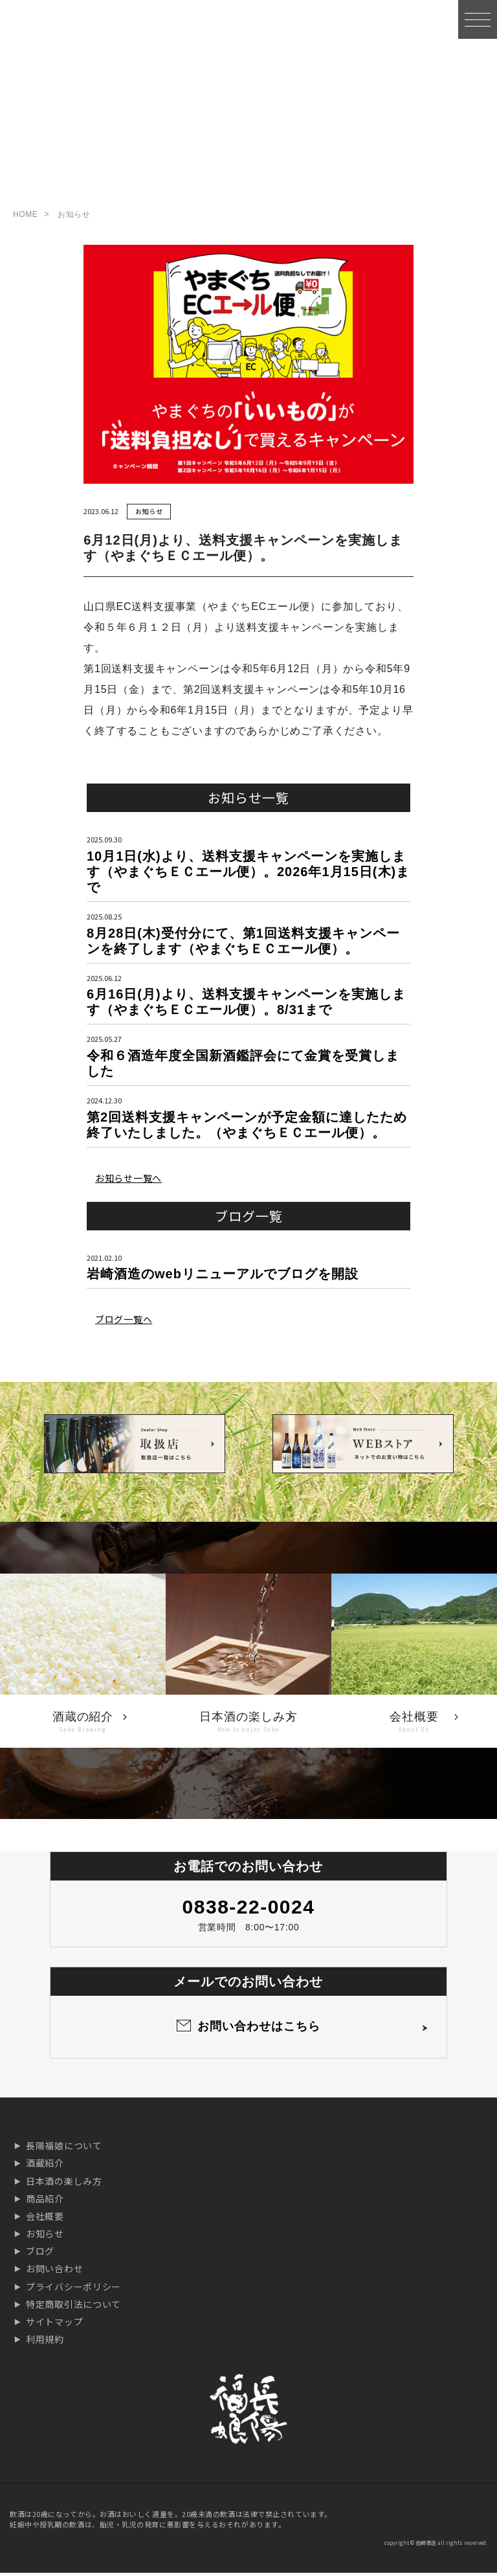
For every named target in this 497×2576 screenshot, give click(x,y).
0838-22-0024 (248, 1910)
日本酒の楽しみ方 (64, 2183)
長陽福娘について (64, 2148)
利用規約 (45, 2342)
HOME (25, 217)
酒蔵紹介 (45, 2166)
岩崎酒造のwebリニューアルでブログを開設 (223, 1277)
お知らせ (148, 514)
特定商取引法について (73, 2307)
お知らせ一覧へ (128, 1181)
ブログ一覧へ (123, 1322)
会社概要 (45, 2219)
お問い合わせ (54, 2271)
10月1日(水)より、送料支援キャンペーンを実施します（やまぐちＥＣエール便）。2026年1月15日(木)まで (248, 875)
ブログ (40, 2254)
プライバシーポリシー (73, 2289)
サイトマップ (54, 2324)
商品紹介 (45, 2201)
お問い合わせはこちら (258, 2029)
